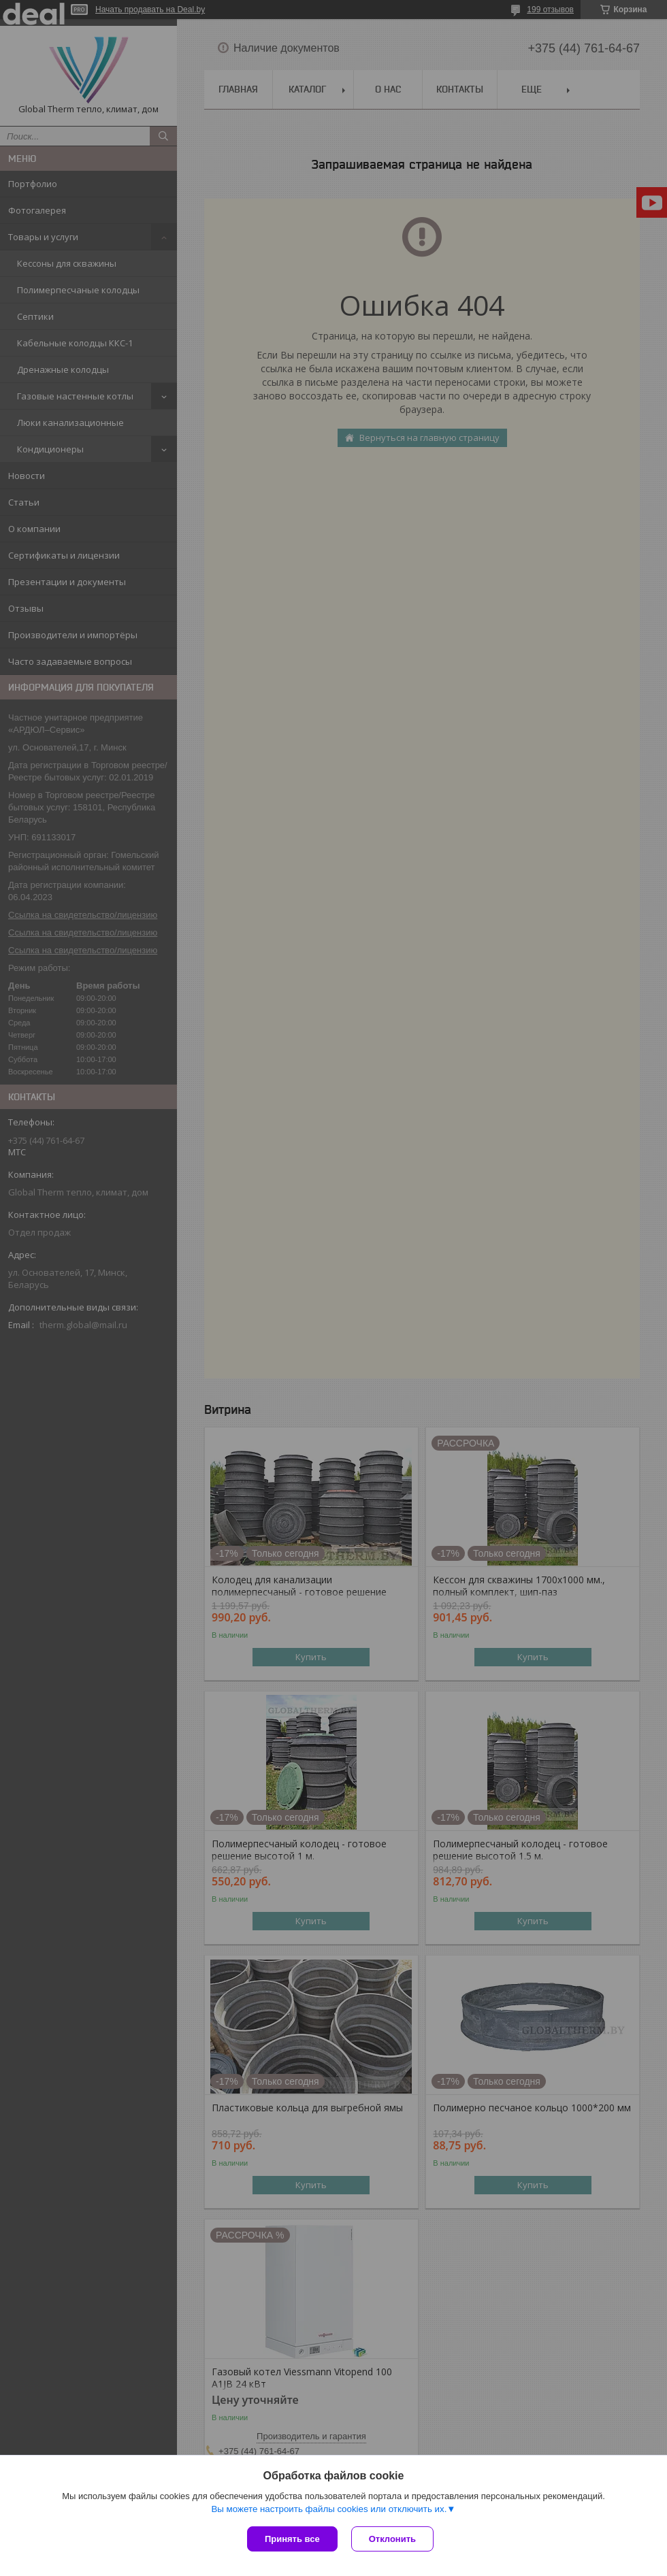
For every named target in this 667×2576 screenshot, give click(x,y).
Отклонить (392, 2539)
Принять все (292, 2539)
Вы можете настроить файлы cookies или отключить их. (328, 2509)
